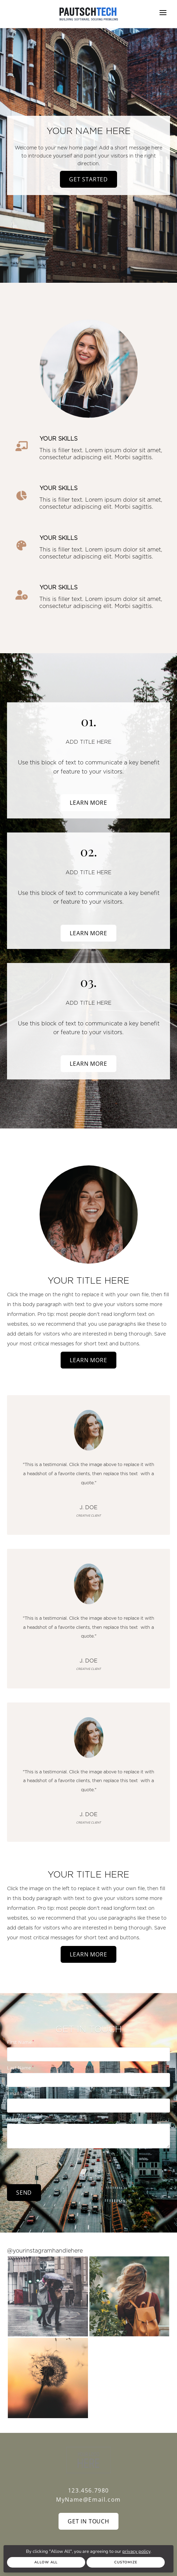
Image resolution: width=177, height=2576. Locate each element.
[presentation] (60, 2165)
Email (13, 2093)
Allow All (46, 2562)
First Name (19, 2042)
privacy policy (136, 2551)
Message (17, 2119)
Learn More (88, 803)
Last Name (19, 2068)
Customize (125, 2562)
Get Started (88, 179)
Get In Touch (88, 2521)
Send (24, 2192)
